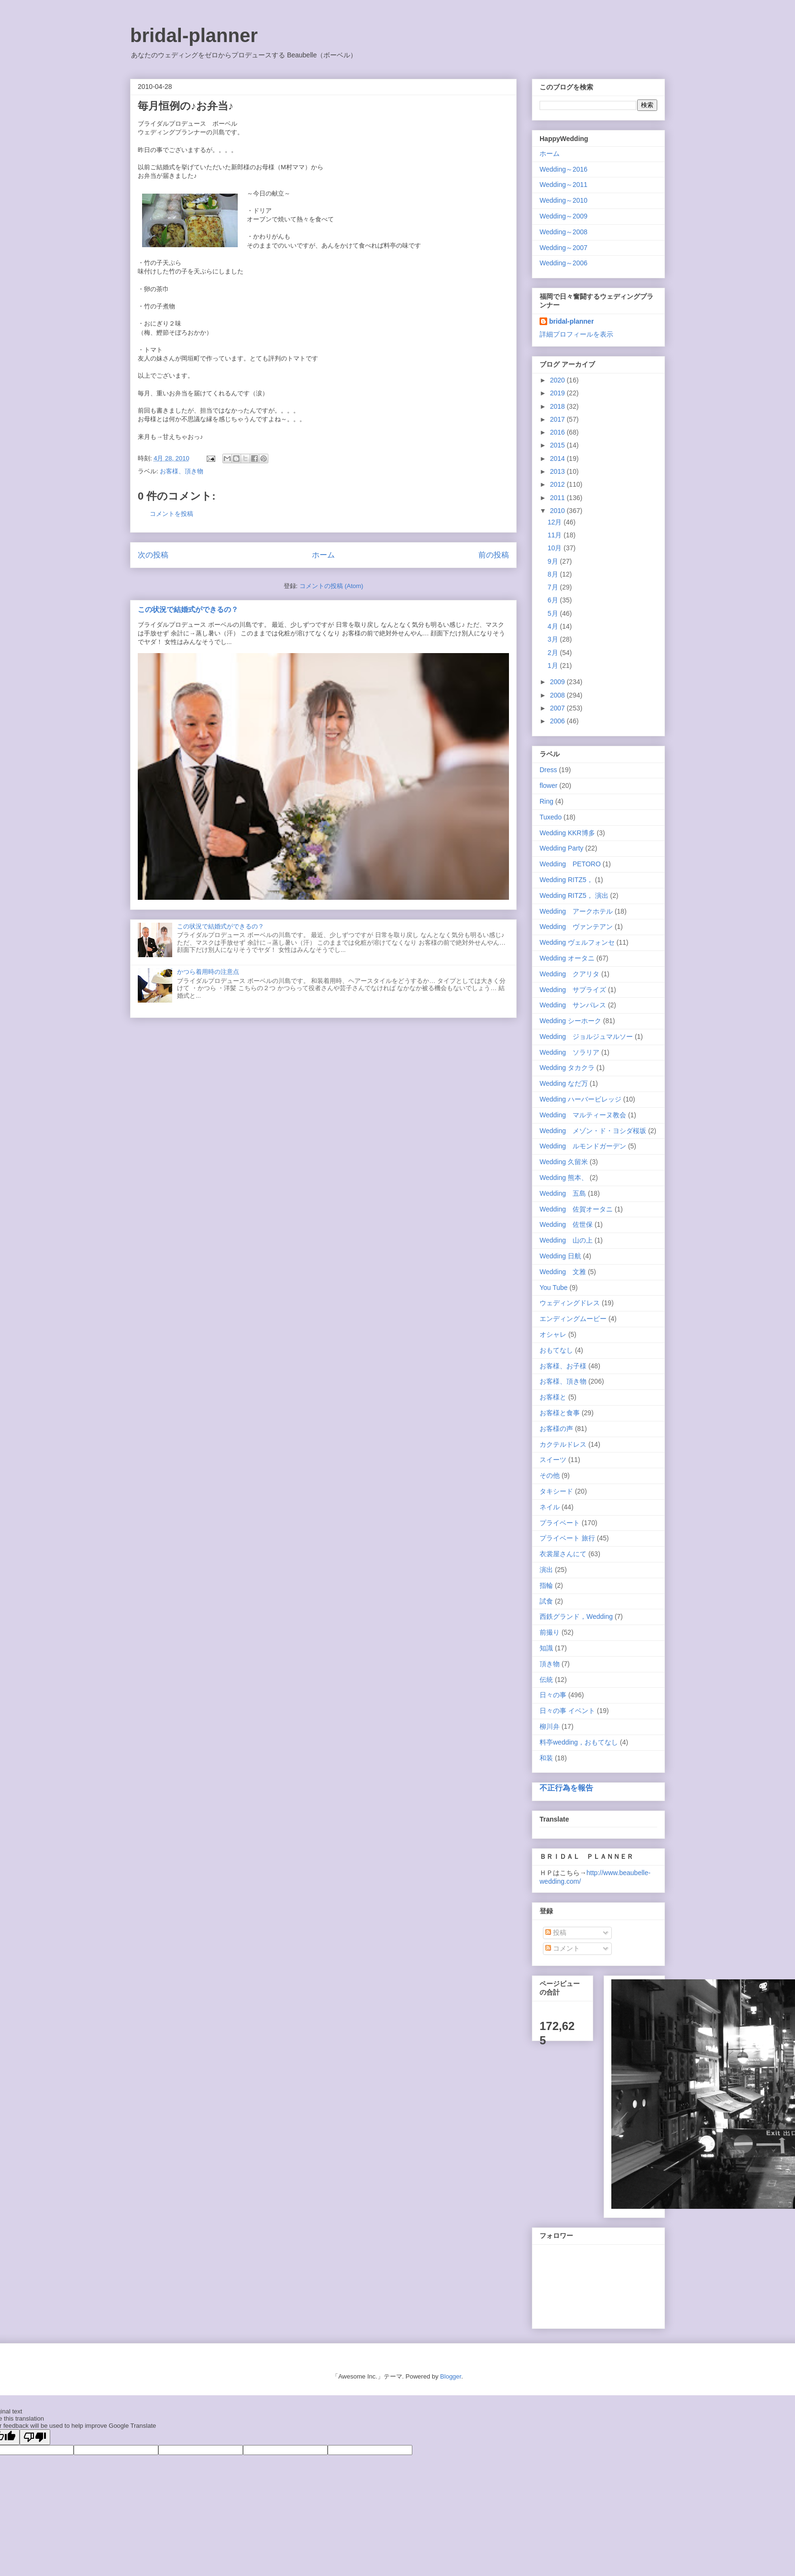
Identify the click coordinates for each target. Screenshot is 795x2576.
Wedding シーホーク (570, 1021)
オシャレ (553, 1334)
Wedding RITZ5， (566, 880)
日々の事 (553, 1695)
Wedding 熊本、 (564, 1177)
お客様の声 (556, 1428)
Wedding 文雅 (563, 1272)
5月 (554, 613)
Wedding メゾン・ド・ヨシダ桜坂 (593, 1131)
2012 (558, 484)
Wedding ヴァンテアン (576, 926)
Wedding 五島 (563, 1193)
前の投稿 (493, 555)
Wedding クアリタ (569, 974)
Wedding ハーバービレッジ (580, 1099)
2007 (558, 708)
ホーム (323, 555)
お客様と (553, 1397)
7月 (554, 587)
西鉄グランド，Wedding (576, 1616)
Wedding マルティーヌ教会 (583, 1115)
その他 (550, 1475)
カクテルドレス (563, 1444)
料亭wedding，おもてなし (579, 1742)
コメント (562, 1948)
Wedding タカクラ (567, 1067)
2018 (558, 406)
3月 (554, 639)
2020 (558, 380)
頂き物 (550, 1664)
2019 (558, 393)
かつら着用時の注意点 (208, 971)
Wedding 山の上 (566, 1240)
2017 (558, 419)
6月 (554, 600)
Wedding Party (562, 848)
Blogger (450, 2376)
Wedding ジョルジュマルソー (586, 1036)
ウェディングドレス (570, 1303)
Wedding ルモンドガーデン (583, 1146)
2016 (558, 432)
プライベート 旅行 (567, 1538)
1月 (554, 665)
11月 (555, 535)
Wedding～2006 (563, 263)
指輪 (546, 1585)
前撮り (550, 1632)
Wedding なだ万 (564, 1083)
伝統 (546, 1679)
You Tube (554, 1287)
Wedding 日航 (560, 1256)
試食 (546, 1601)
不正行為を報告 (566, 1787)
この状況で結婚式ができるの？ (188, 609)
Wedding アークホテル (576, 911)
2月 (554, 652)
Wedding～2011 (563, 184)
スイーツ (553, 1459)
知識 (546, 1648)
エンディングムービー (573, 1318)
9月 (554, 561)
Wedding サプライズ (573, 989)
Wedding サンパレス (573, 1005)
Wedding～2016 (563, 169)
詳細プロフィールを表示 (576, 334)
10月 (555, 548)
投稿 (555, 1932)
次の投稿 (153, 555)
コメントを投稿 (171, 513)
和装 (546, 1758)
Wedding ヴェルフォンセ (577, 942)
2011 (558, 498)
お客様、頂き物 (181, 471)
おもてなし (556, 1350)
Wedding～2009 (563, 216)
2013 (558, 471)
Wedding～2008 (563, 232)
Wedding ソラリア (569, 1052)
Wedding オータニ (567, 958)
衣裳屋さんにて (563, 1554)
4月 (554, 626)
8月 (554, 574)
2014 (558, 458)
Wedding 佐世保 (566, 1224)
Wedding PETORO (570, 864)
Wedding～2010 (563, 200)
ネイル (550, 1507)
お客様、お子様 (563, 1366)
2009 (558, 682)
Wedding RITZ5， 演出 (574, 895)
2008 (558, 695)
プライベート (560, 1523)
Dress (548, 770)
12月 (555, 522)
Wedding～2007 (563, 247)
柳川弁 (550, 1726)
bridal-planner (194, 35)
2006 (558, 721)
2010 (558, 510)
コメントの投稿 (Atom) (331, 585)
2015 (558, 445)
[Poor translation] (35, 2437)
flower (548, 785)
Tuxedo (551, 817)
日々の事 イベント (567, 1710)
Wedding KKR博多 (567, 833)
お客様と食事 (560, 1413)
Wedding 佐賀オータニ (576, 1209)
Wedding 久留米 (564, 1162)
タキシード (556, 1491)
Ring (546, 801)
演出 (546, 1569)
